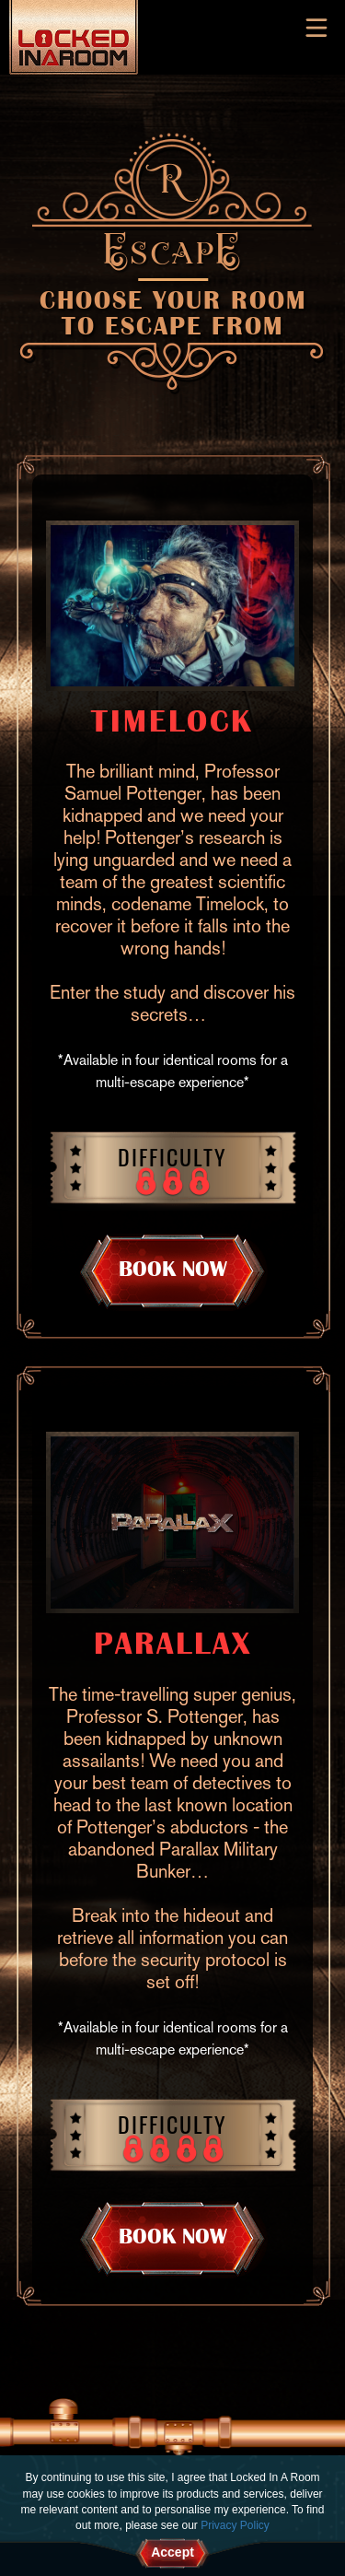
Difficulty (172, 1156)
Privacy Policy (235, 2525)
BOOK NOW (173, 1269)
